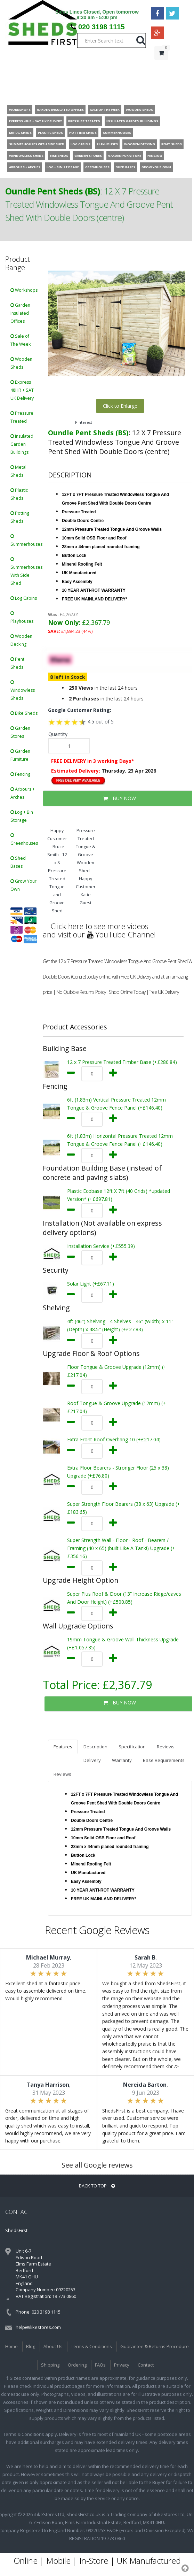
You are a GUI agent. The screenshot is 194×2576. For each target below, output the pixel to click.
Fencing (20, 774)
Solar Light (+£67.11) (90, 1283)
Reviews (166, 1746)
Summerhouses (26, 540)
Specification (132, 1746)
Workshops (24, 290)
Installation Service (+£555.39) (101, 1246)
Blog (30, 2346)
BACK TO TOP (97, 2186)
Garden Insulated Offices (20, 313)
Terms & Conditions (91, 2346)
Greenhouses (24, 839)
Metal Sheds (18, 471)
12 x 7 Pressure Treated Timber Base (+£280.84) (122, 1062)
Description (95, 1746)
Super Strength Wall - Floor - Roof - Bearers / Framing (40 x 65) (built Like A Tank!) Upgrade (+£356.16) (121, 1548)
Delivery (92, 1760)
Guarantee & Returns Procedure (154, 2346)
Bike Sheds (24, 713)
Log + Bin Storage (21, 816)
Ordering (77, 2365)
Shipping (50, 2365)
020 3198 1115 (101, 27)
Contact (146, 2365)
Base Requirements (164, 1760)
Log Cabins (23, 598)
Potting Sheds (19, 517)
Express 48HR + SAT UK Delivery (22, 390)
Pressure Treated (21, 417)
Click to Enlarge (120, 405)
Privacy (121, 2365)
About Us (53, 2346)
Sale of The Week (20, 340)
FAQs (100, 2365)
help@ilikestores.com (38, 2327)
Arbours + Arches (22, 793)
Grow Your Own (23, 885)
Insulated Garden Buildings (21, 444)
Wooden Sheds (21, 363)
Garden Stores (20, 732)
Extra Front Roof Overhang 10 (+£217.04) (114, 1439)
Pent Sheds (17, 663)
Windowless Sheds (22, 690)
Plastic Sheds (19, 494)
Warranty (122, 1760)
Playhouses (21, 617)
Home (11, 2346)
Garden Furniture (20, 755)
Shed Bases (18, 862)
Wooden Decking (21, 640)
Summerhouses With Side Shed (26, 571)
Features (63, 1746)
